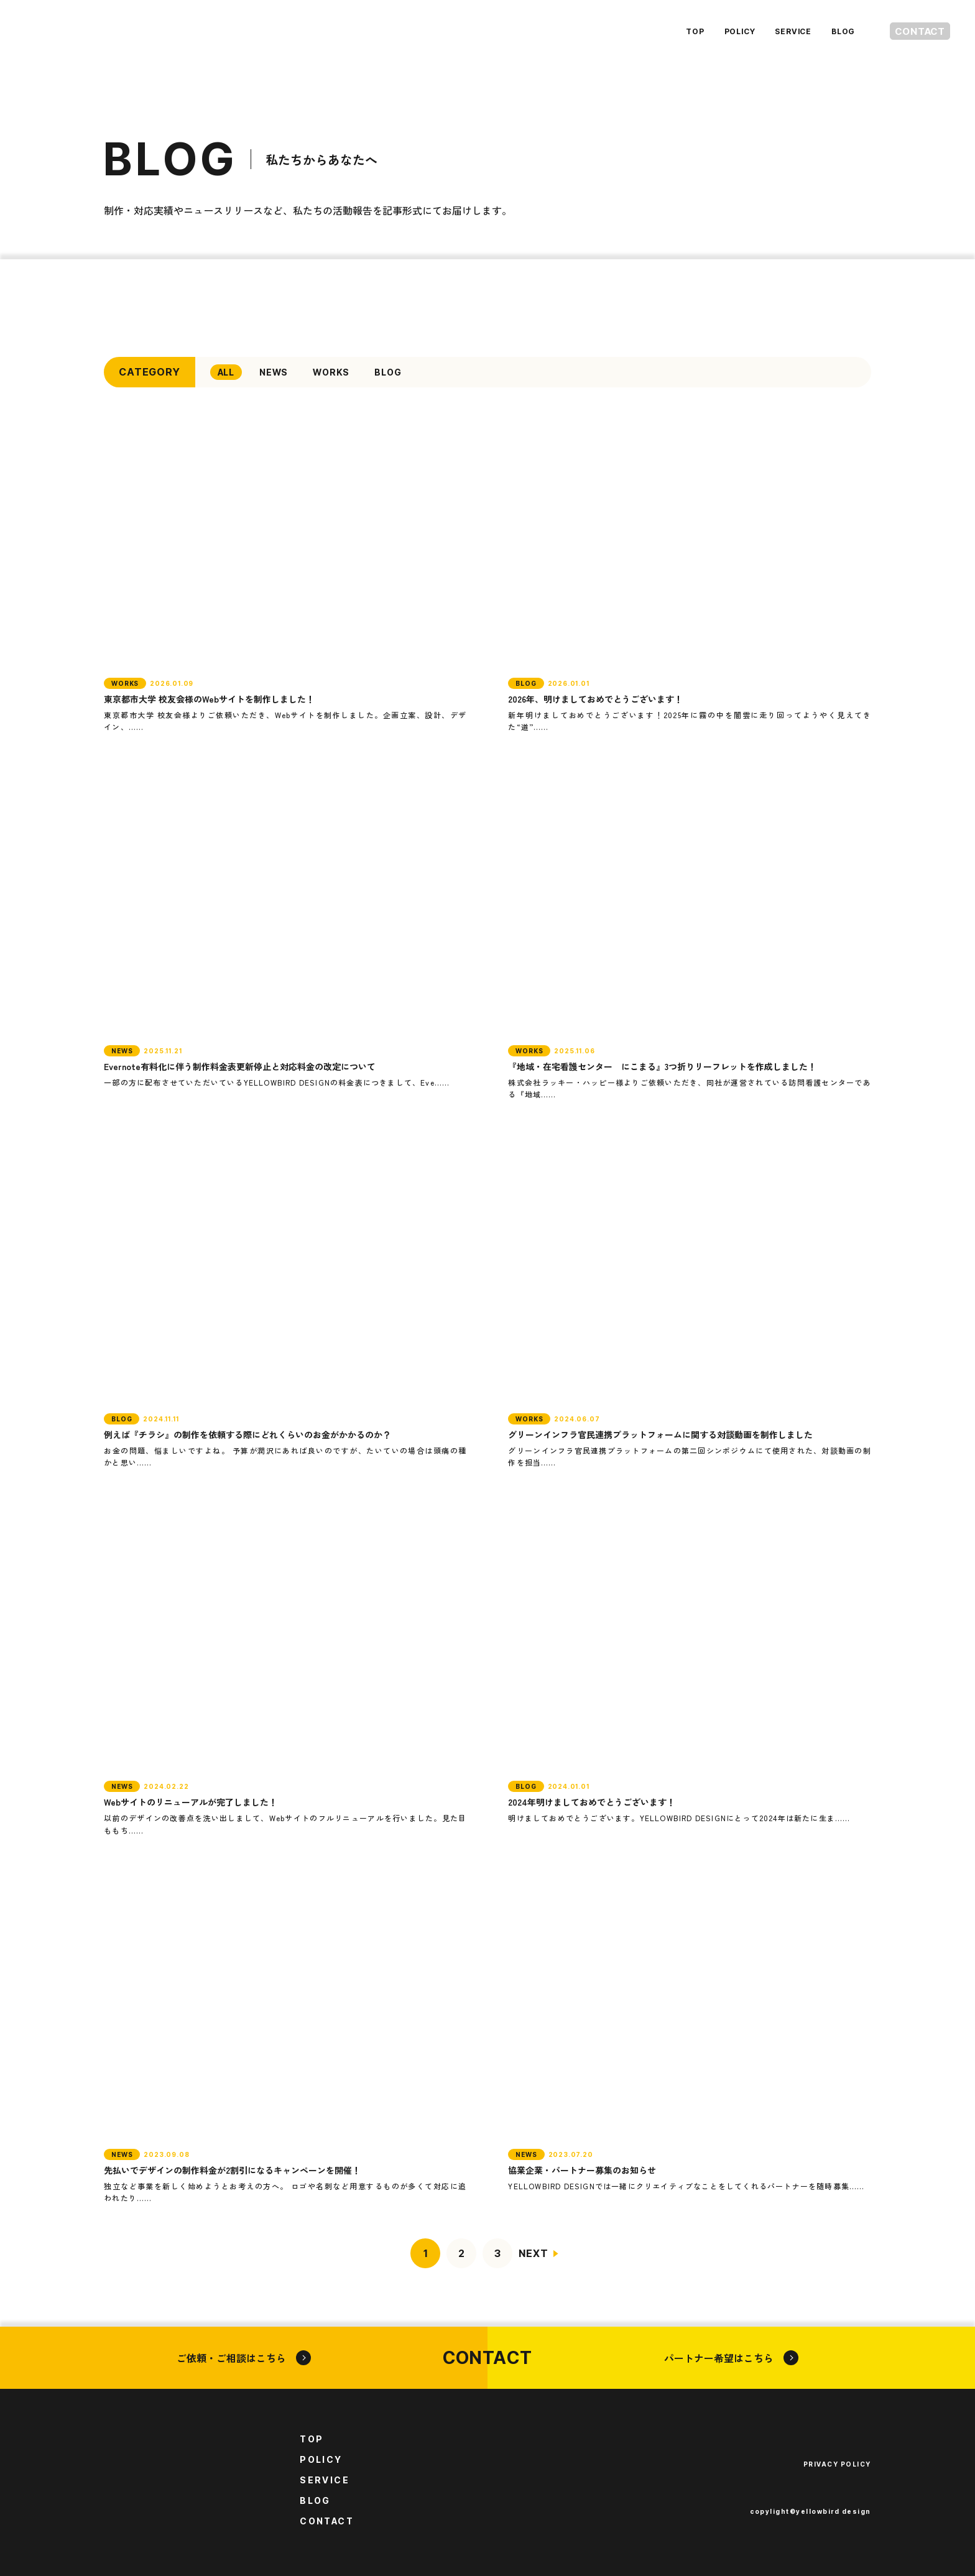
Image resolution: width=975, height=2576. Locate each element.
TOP (671, 31)
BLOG (819, 31)
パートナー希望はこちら (731, 2357)
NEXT (533, 2253)
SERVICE (770, 31)
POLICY (716, 31)
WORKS (331, 372)
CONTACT (908, 31)
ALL (226, 372)
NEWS (273, 372)
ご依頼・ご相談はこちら (244, 2357)
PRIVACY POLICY (837, 2464)
